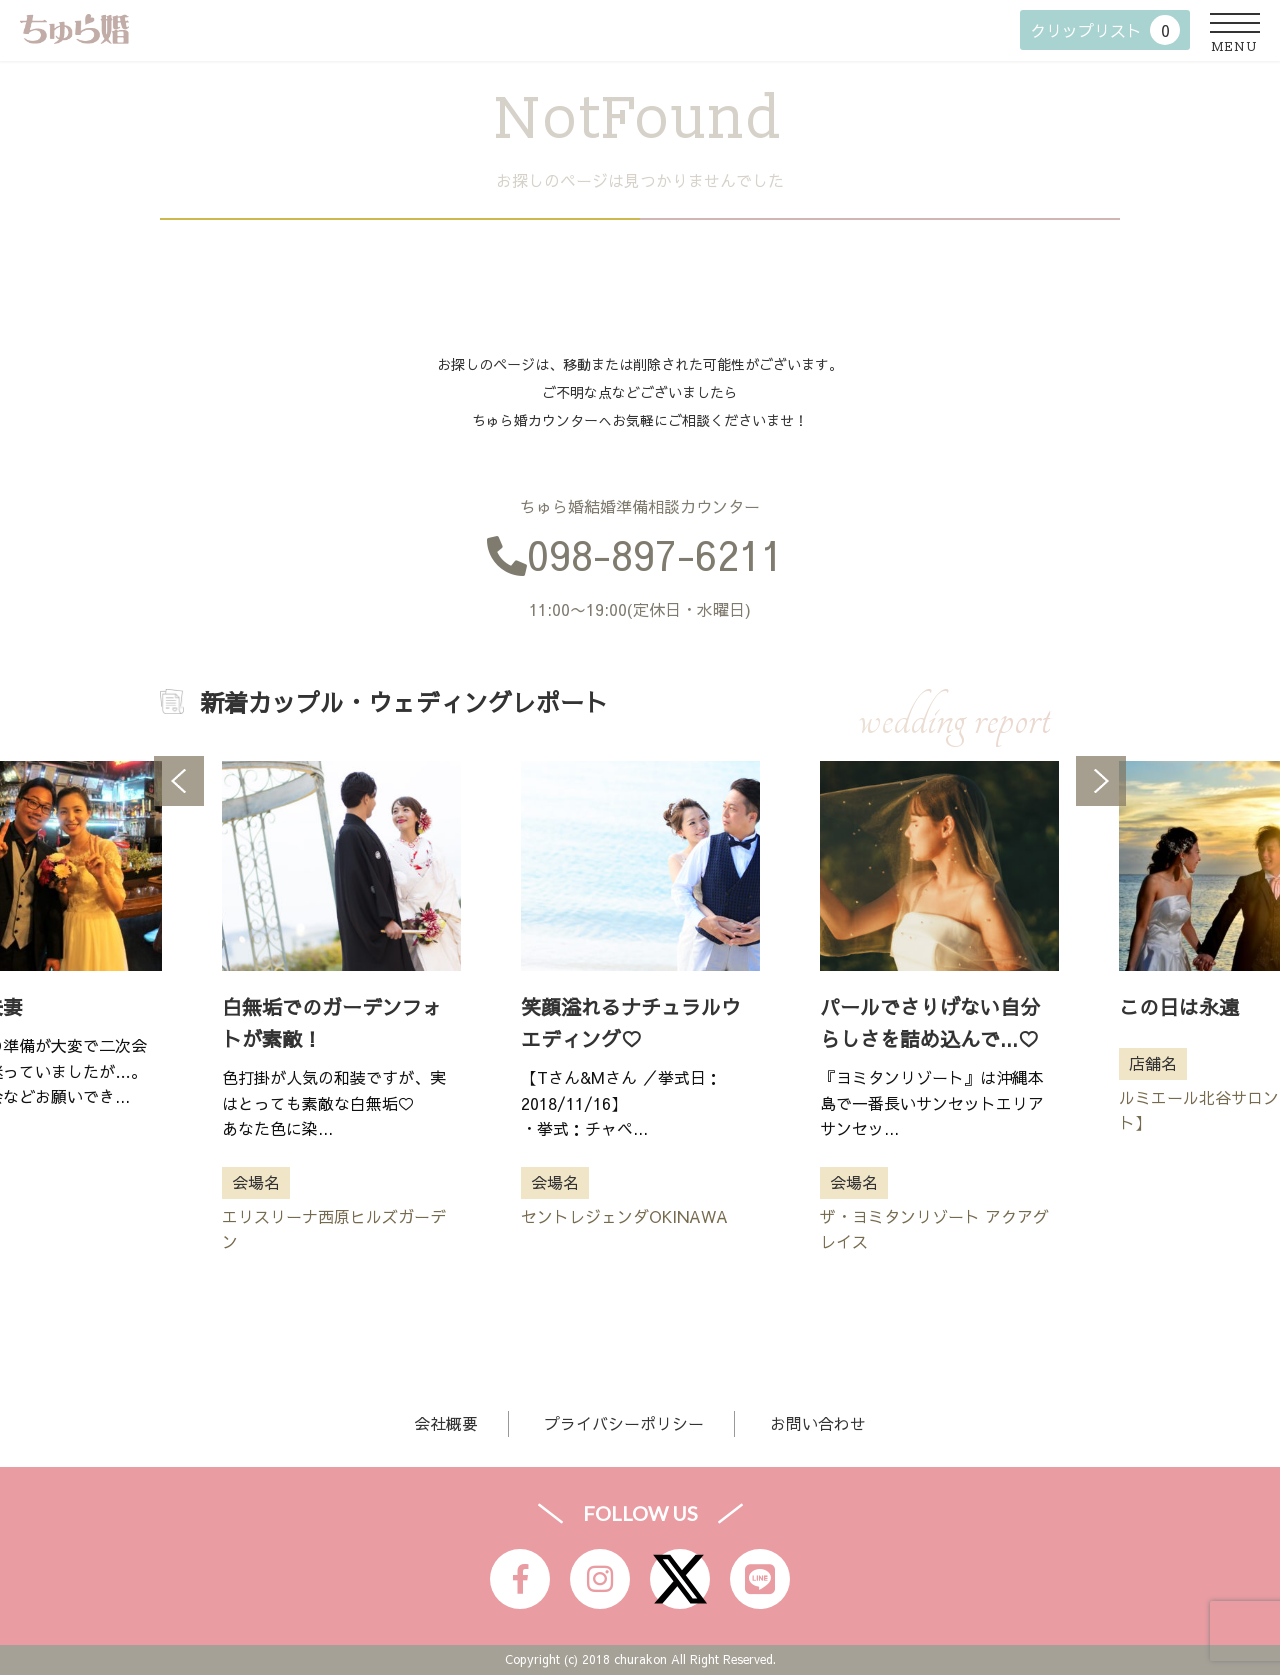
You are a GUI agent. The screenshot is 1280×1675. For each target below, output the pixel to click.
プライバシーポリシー (624, 1423)
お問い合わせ (818, 1423)
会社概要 (446, 1423)
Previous (179, 781)
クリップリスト (1105, 30)
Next (1101, 781)
